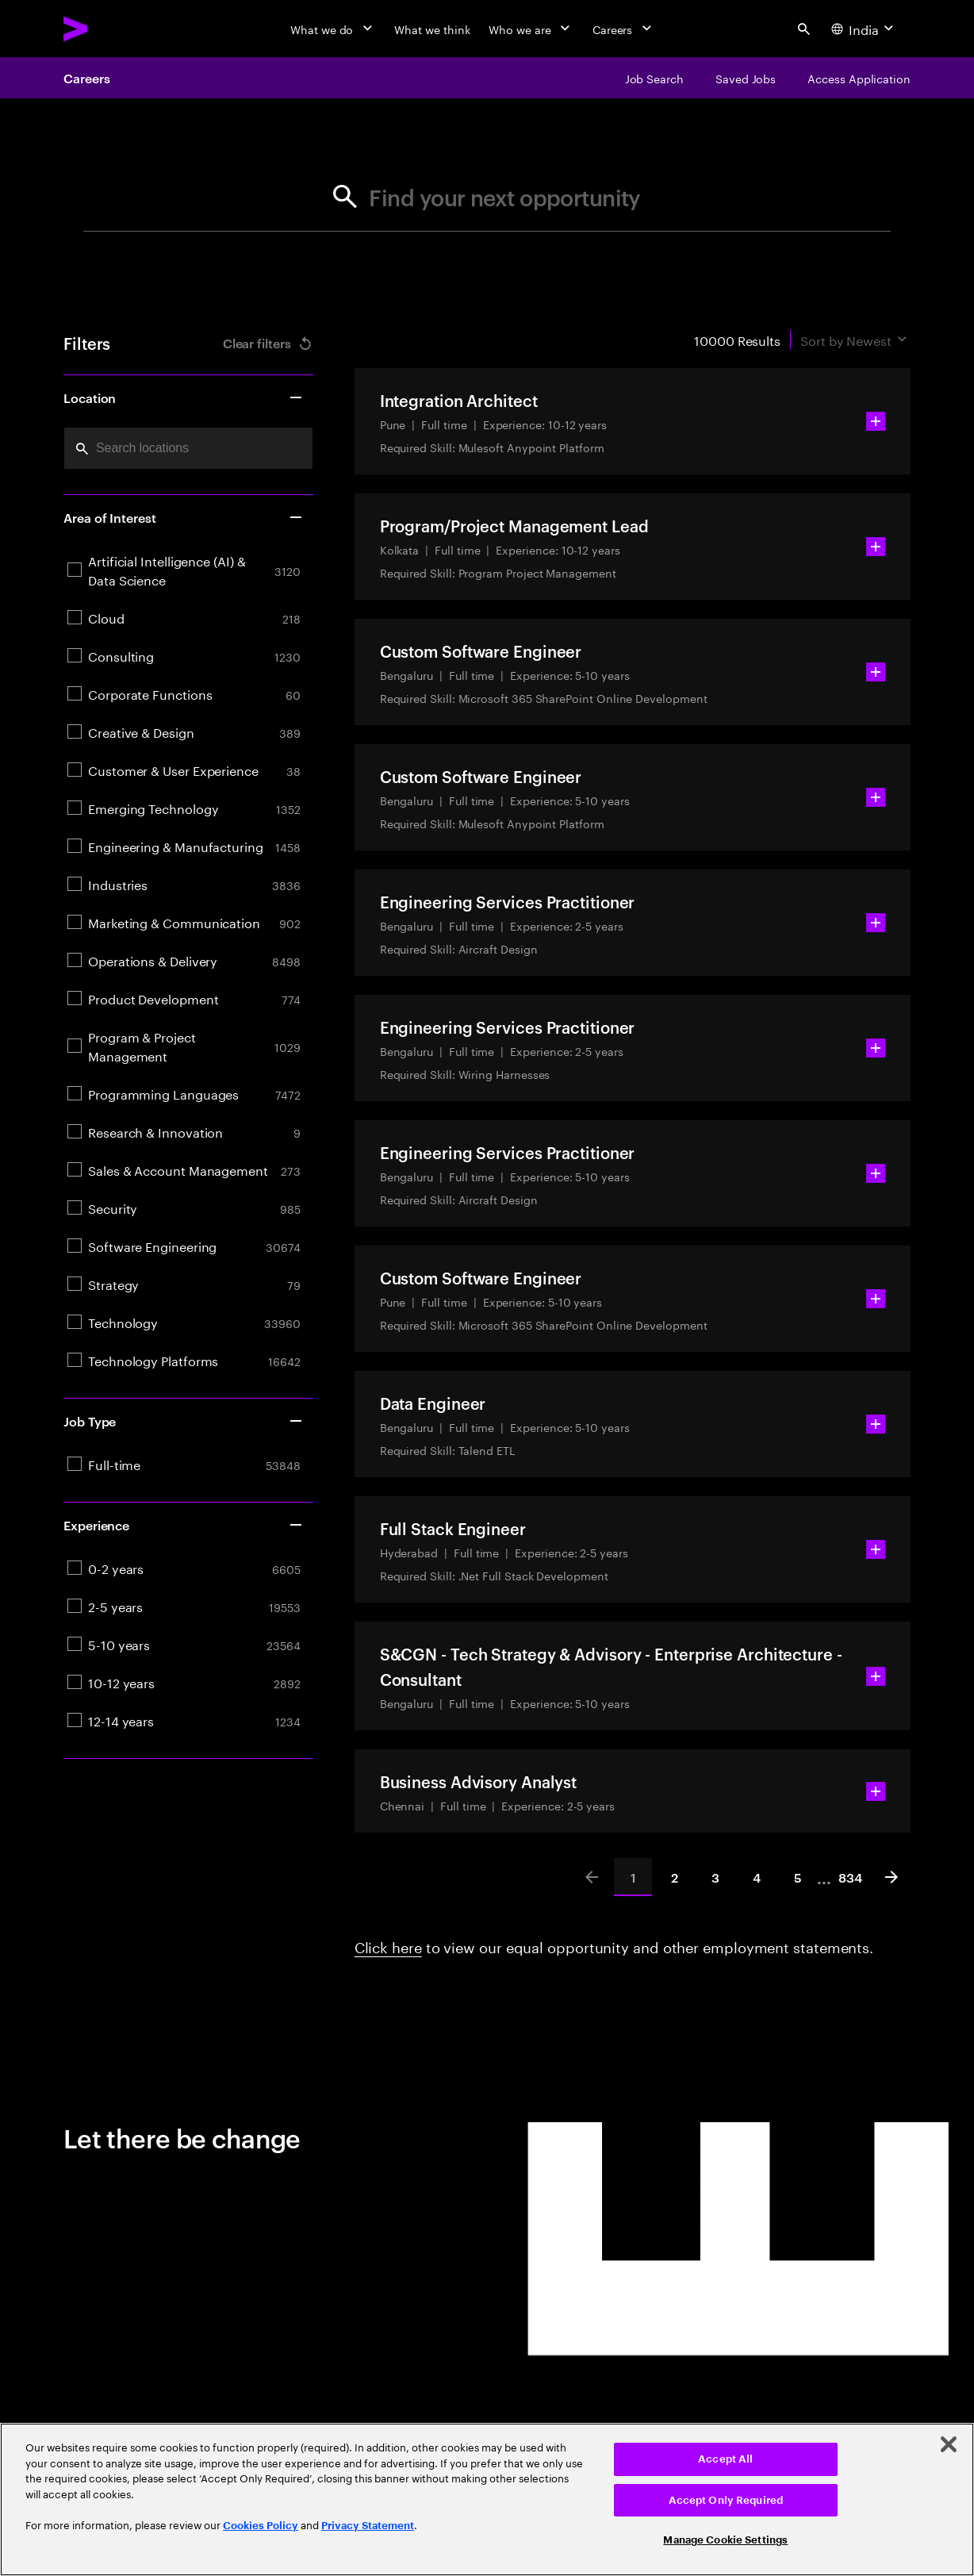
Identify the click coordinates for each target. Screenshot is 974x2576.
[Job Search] (654, 77)
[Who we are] (530, 28)
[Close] (948, 2444)
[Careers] (623, 28)
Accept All (725, 2459)
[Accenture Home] (111, 28)
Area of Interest (183, 517)
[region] (487, 2499)
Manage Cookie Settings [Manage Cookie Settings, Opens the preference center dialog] (725, 2540)
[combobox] (188, 448)
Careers (86, 77)
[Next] (891, 1877)
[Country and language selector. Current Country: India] (864, 29)
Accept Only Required (726, 2500)
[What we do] (333, 28)
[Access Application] (859, 77)
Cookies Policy (260, 2525)
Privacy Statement (367, 2525)
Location (183, 397)
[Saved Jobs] (746, 77)
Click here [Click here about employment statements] (388, 1945)
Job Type (183, 1421)
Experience (183, 1525)
